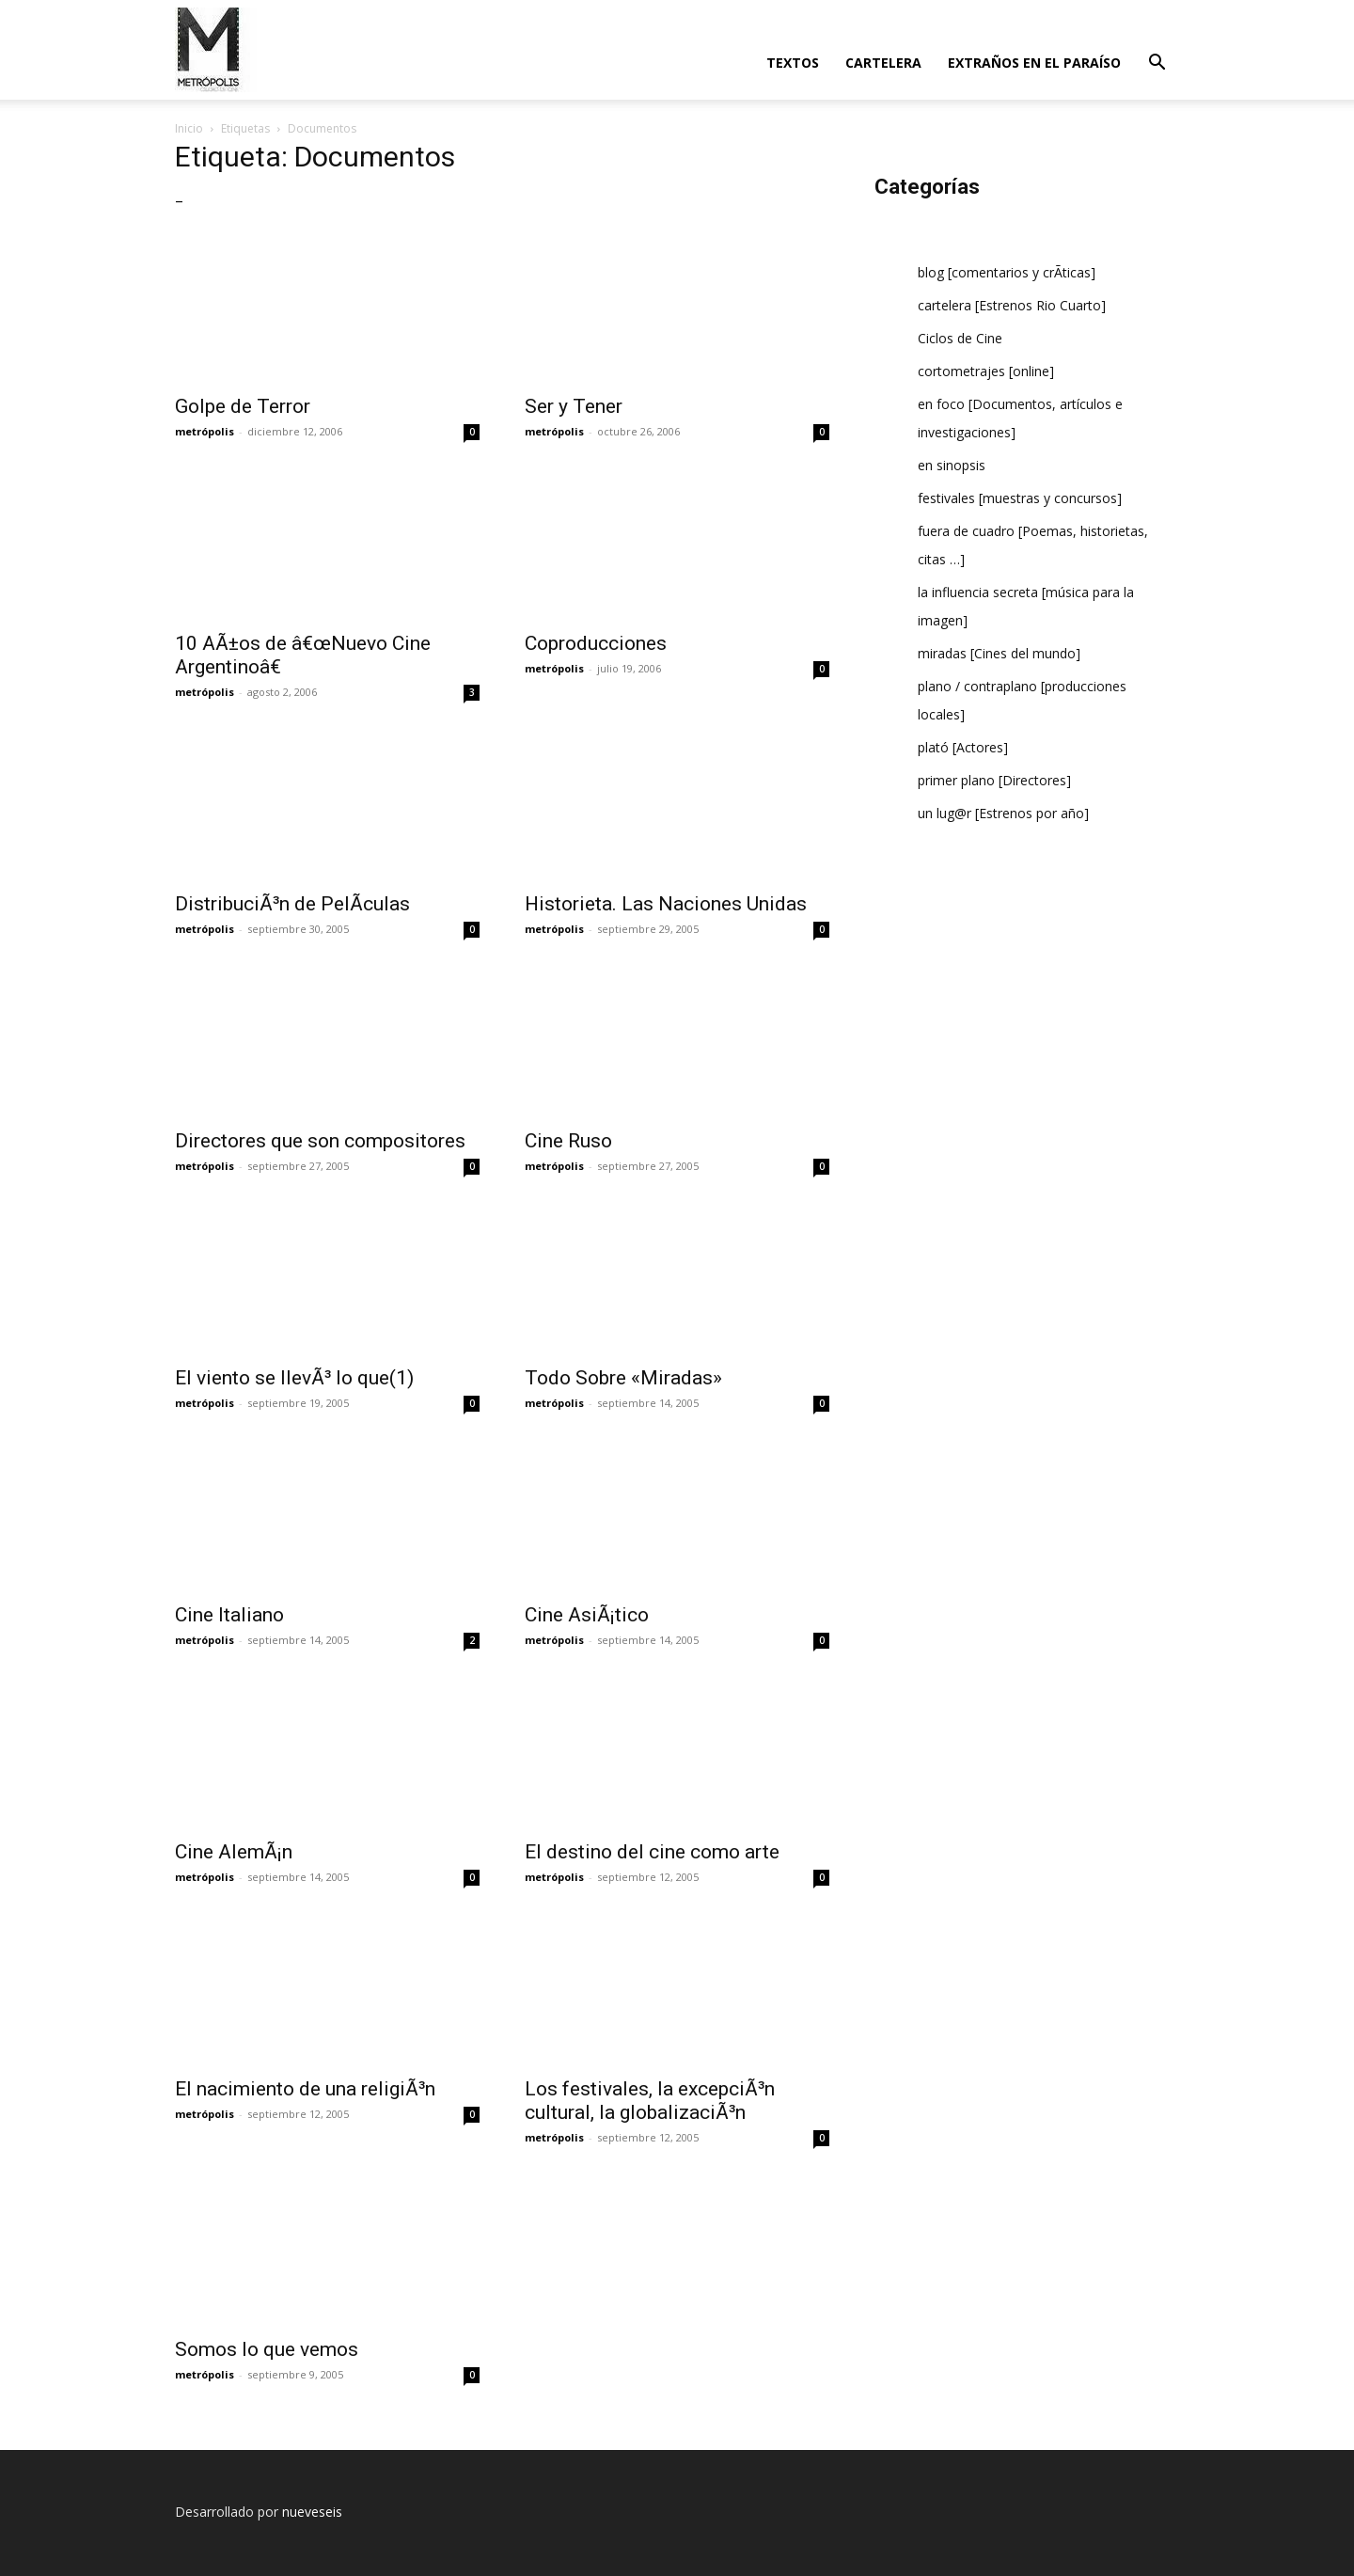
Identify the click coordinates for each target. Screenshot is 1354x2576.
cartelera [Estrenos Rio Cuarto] (1012, 305)
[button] (1156, 64)
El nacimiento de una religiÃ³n (305, 2089)
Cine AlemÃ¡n (233, 1852)
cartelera (883, 62)
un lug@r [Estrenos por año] (1003, 813)
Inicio (189, 128)
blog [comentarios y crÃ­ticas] (1006, 272)
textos (792, 62)
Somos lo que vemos (266, 2349)
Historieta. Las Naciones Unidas (666, 904)
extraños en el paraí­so (1034, 62)
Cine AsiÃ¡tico (587, 1615)
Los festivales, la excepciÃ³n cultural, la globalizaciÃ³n (650, 2101)
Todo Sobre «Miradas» (623, 1378)
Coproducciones (596, 643)
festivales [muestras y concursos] (1020, 498)
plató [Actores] (963, 747)
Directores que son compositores (320, 1141)
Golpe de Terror (242, 406)
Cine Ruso (568, 1141)
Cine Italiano (229, 1615)
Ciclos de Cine (960, 338)
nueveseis (312, 2512)
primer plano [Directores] (994, 780)
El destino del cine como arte (652, 1852)
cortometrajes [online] (986, 371)
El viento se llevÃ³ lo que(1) (294, 1378)
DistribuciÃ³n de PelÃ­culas (292, 904)
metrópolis (204, 431)
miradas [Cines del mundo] (999, 653)
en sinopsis (951, 465)
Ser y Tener (573, 406)
